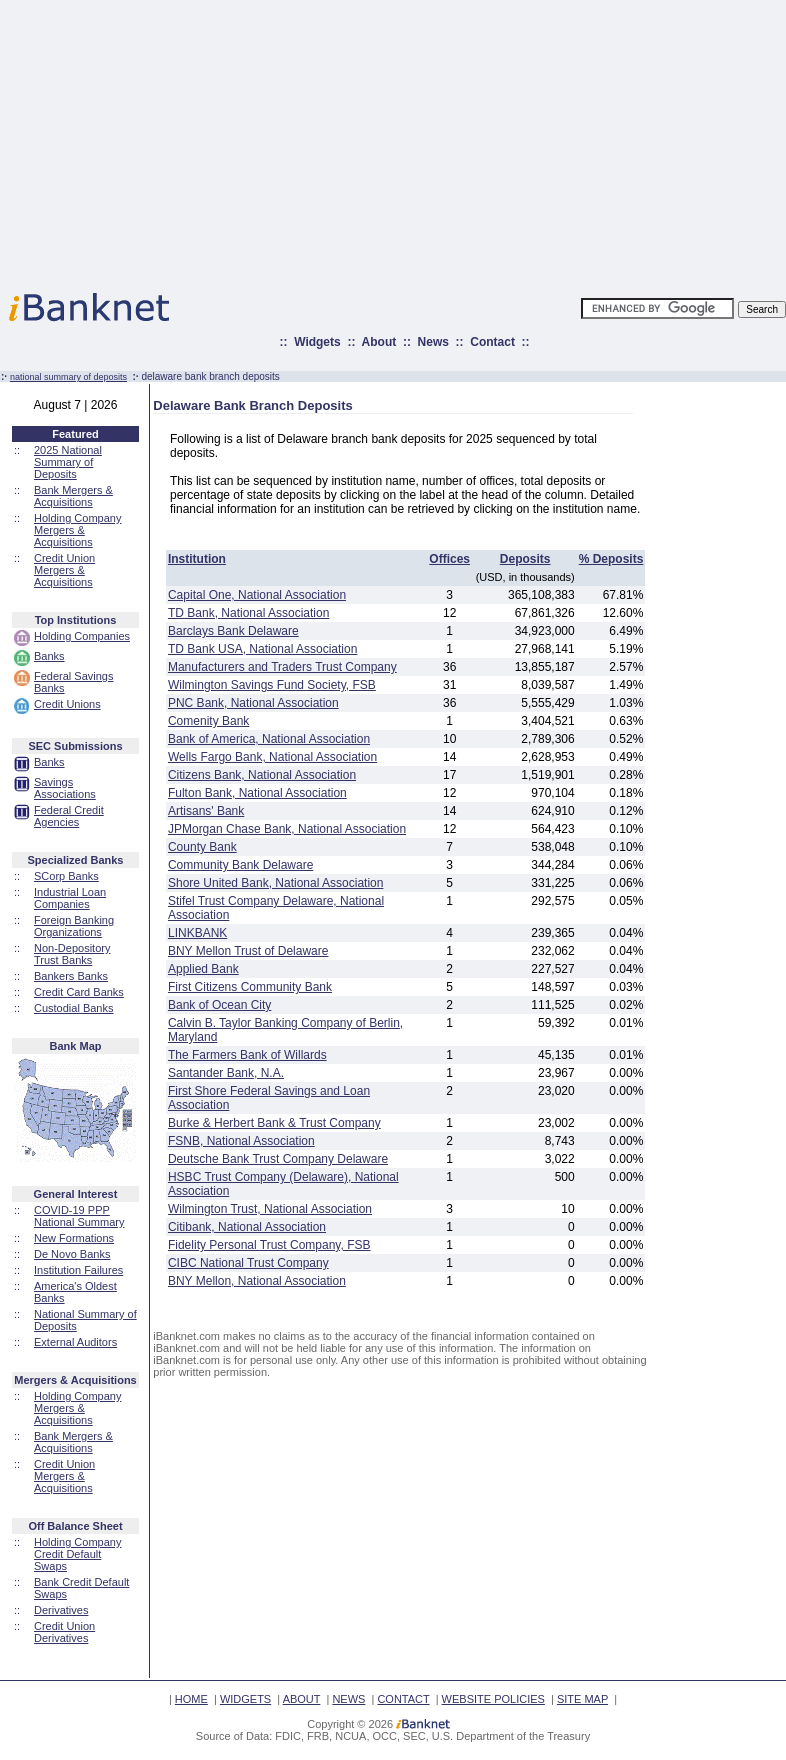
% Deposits (611, 559)
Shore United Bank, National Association (275, 883)
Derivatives (61, 1610)
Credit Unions (67, 704)
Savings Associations (65, 788)
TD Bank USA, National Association (262, 649)
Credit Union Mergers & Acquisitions (64, 570)
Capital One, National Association (257, 595)
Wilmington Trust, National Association (270, 1209)
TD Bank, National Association (248, 613)
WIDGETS (245, 1699)
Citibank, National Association (247, 1227)
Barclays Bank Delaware (233, 631)
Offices (449, 559)
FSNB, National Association (241, 1141)
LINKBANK (197, 933)
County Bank (202, 847)
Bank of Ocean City (219, 1005)
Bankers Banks (71, 976)
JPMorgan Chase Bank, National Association (287, 829)
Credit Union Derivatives (64, 1632)
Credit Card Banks (79, 992)
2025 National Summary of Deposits (68, 462)
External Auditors (75, 1342)
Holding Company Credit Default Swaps (77, 1554)
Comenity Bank (208, 721)
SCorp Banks (66, 876)
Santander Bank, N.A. (226, 1073)
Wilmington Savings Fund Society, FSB (272, 685)
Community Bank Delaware (240, 865)
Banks (49, 656)
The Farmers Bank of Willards (247, 1055)
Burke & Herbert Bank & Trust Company (274, 1123)
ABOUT (302, 1699)
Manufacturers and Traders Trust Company (282, 667)
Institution (197, 559)
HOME (191, 1699)
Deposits (525, 559)
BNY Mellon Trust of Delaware (248, 951)
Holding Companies (82, 636)
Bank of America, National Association (269, 739)
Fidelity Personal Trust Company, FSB (269, 1245)
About (379, 342)
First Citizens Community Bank (250, 987)
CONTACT (403, 1699)
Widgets (317, 342)
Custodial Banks (74, 1008)
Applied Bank (203, 969)
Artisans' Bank (206, 811)
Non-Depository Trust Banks (72, 954)
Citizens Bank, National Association (262, 775)
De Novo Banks (72, 1254)
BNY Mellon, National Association (257, 1281)
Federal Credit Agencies (69, 816)
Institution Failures (78, 1270)
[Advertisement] (480, 140)
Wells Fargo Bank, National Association (272, 757)
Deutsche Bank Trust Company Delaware (278, 1159)
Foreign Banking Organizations (74, 926)
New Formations (74, 1238)
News (433, 342)
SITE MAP (582, 1699)
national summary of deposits (68, 377)
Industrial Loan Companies (70, 898)
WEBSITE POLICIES (493, 1699)
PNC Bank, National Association (253, 703)
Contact (492, 342)
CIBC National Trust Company (248, 1263)
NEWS (348, 1699)
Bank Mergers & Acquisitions (73, 496)
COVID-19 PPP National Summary (79, 1216)
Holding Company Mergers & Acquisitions (77, 530)
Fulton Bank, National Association (257, 793)
